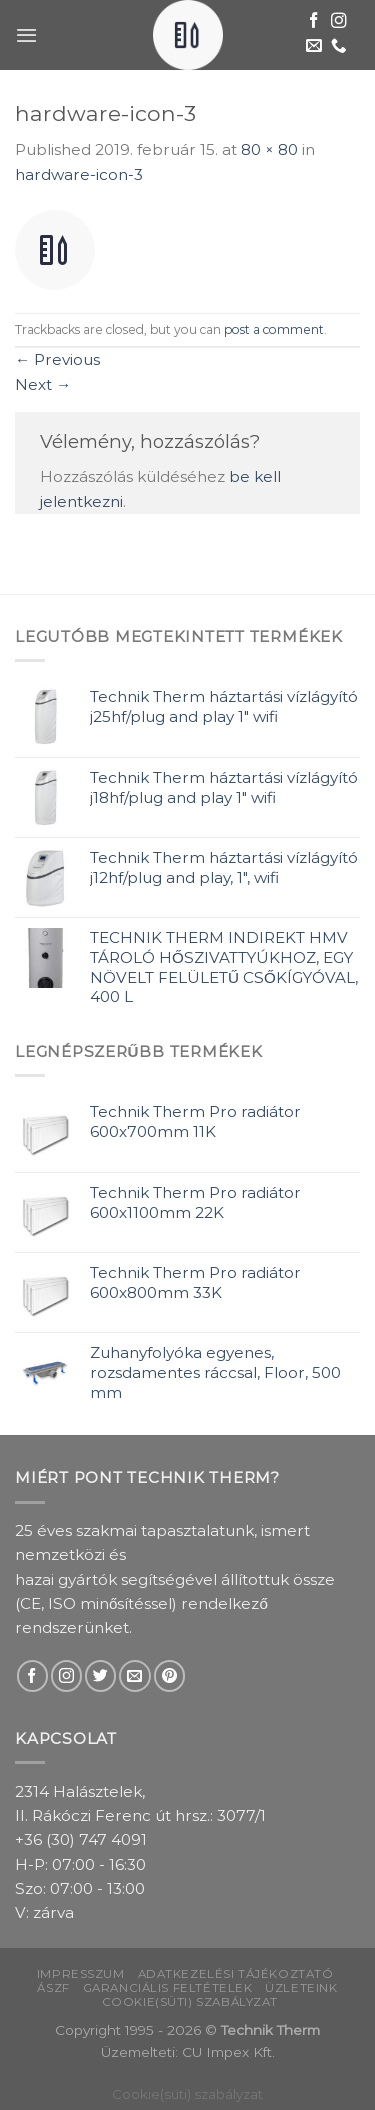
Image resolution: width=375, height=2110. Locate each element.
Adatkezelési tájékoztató (236, 1974)
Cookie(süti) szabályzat (190, 2002)
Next (43, 384)
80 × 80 (269, 149)
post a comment (274, 329)
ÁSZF (53, 1988)
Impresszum (81, 1974)
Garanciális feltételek (168, 1988)
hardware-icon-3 (79, 174)
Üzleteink (301, 1988)
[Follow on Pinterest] (169, 1675)
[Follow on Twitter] (100, 1675)
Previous (57, 359)
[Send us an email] (314, 46)
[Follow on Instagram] (339, 21)
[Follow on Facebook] (314, 21)
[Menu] (26, 35)
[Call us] (339, 46)
